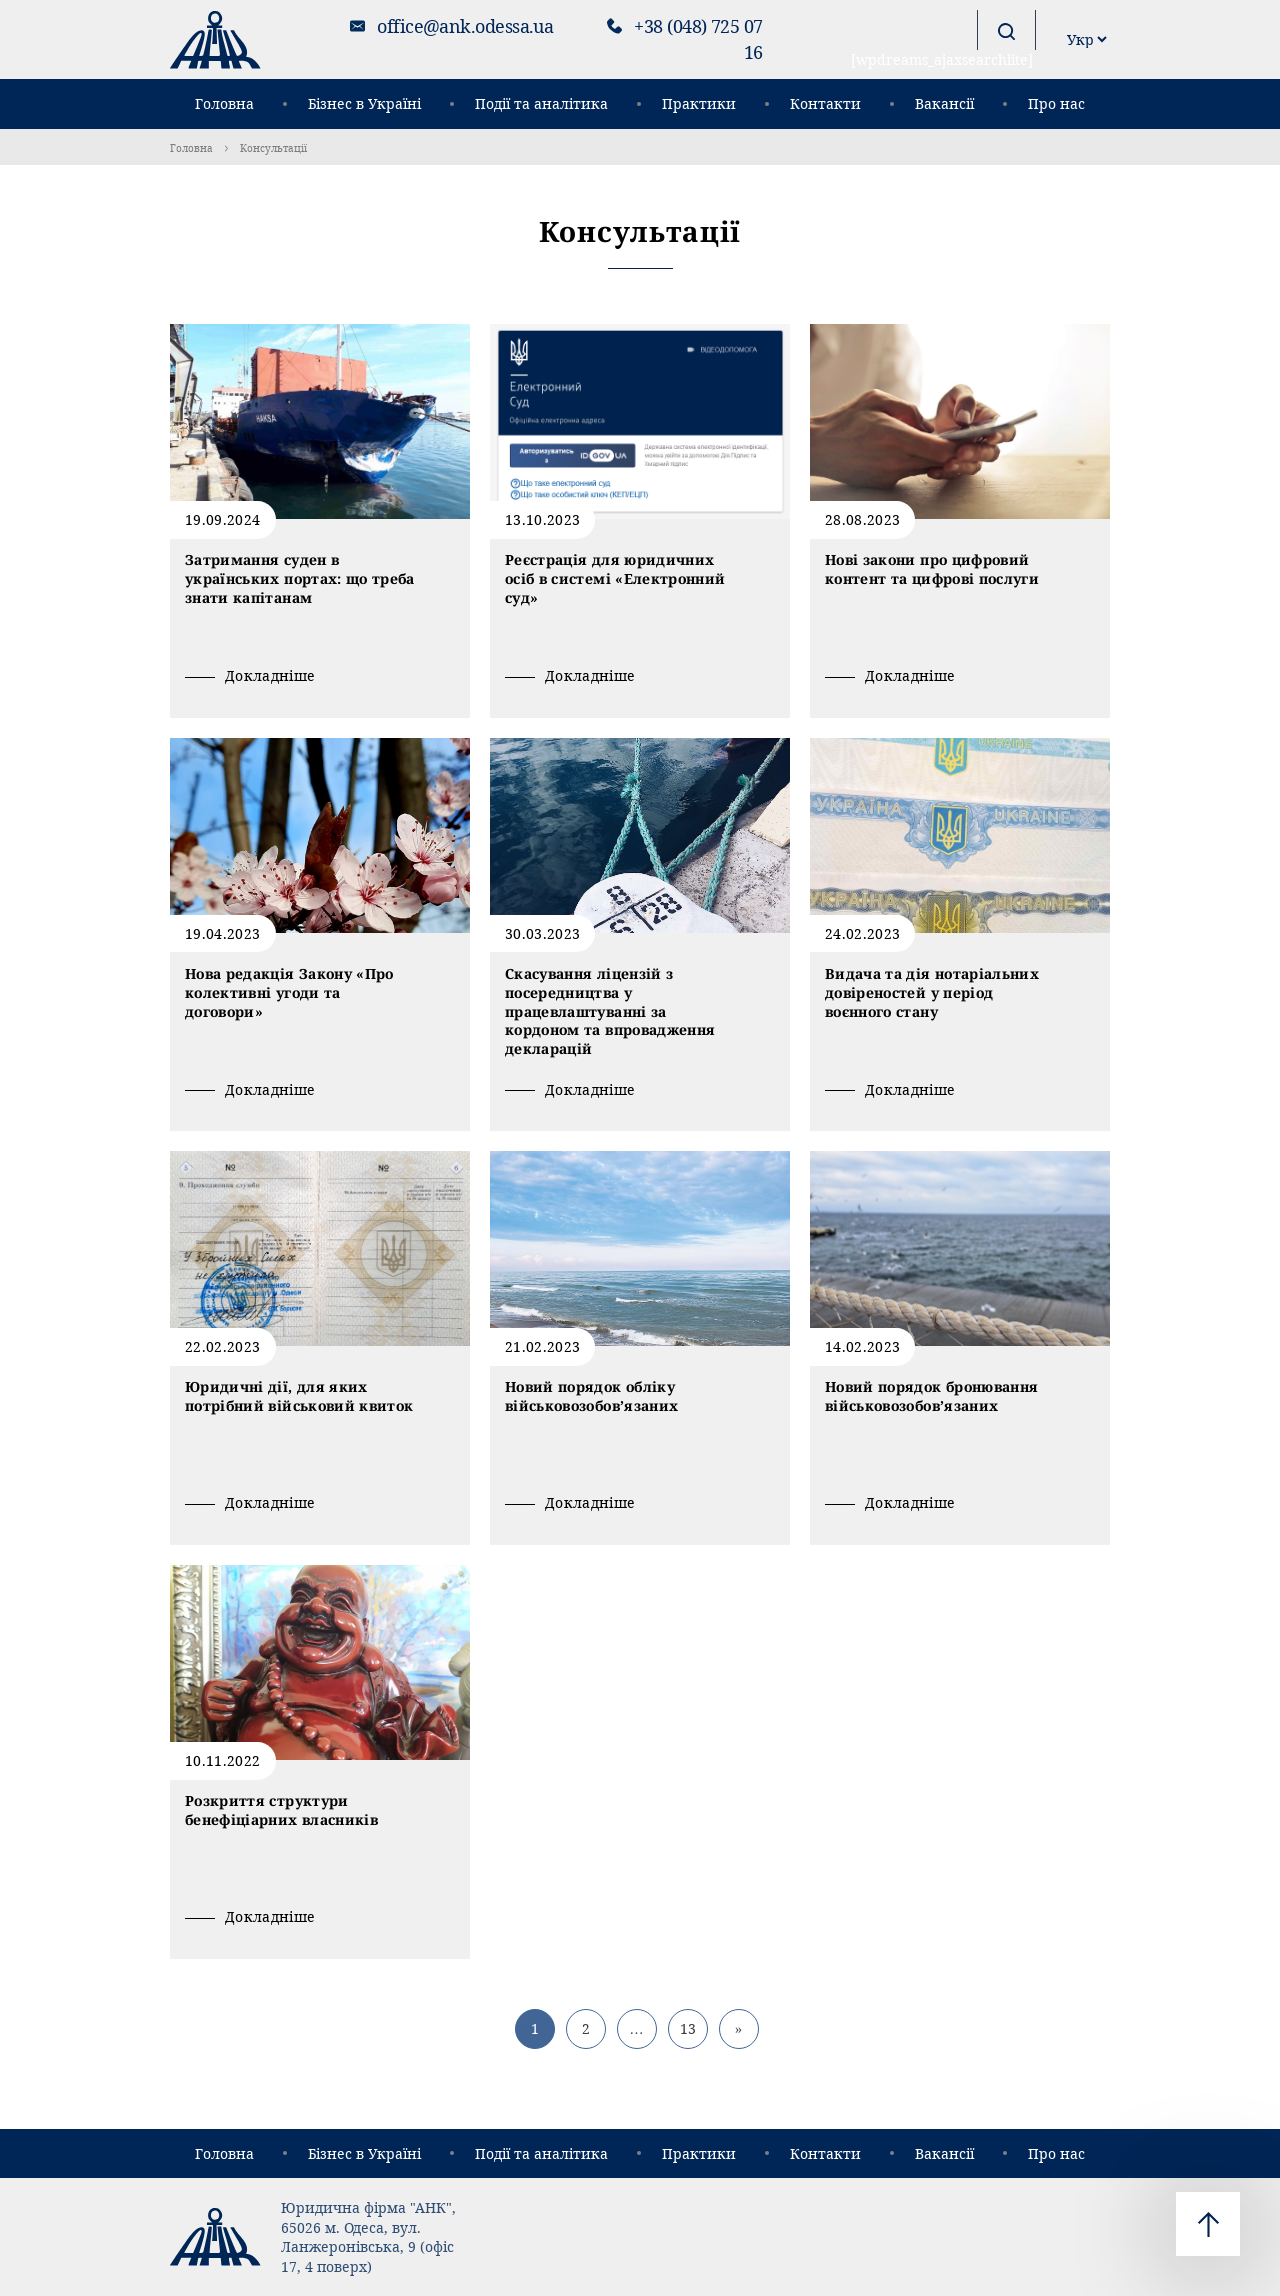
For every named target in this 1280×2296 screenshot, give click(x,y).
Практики (699, 103)
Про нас (1056, 103)
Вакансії (944, 103)
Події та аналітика (541, 103)
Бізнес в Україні (364, 103)
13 (688, 2028)
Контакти (825, 103)
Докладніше (270, 675)
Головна (224, 103)
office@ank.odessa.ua (465, 26)
